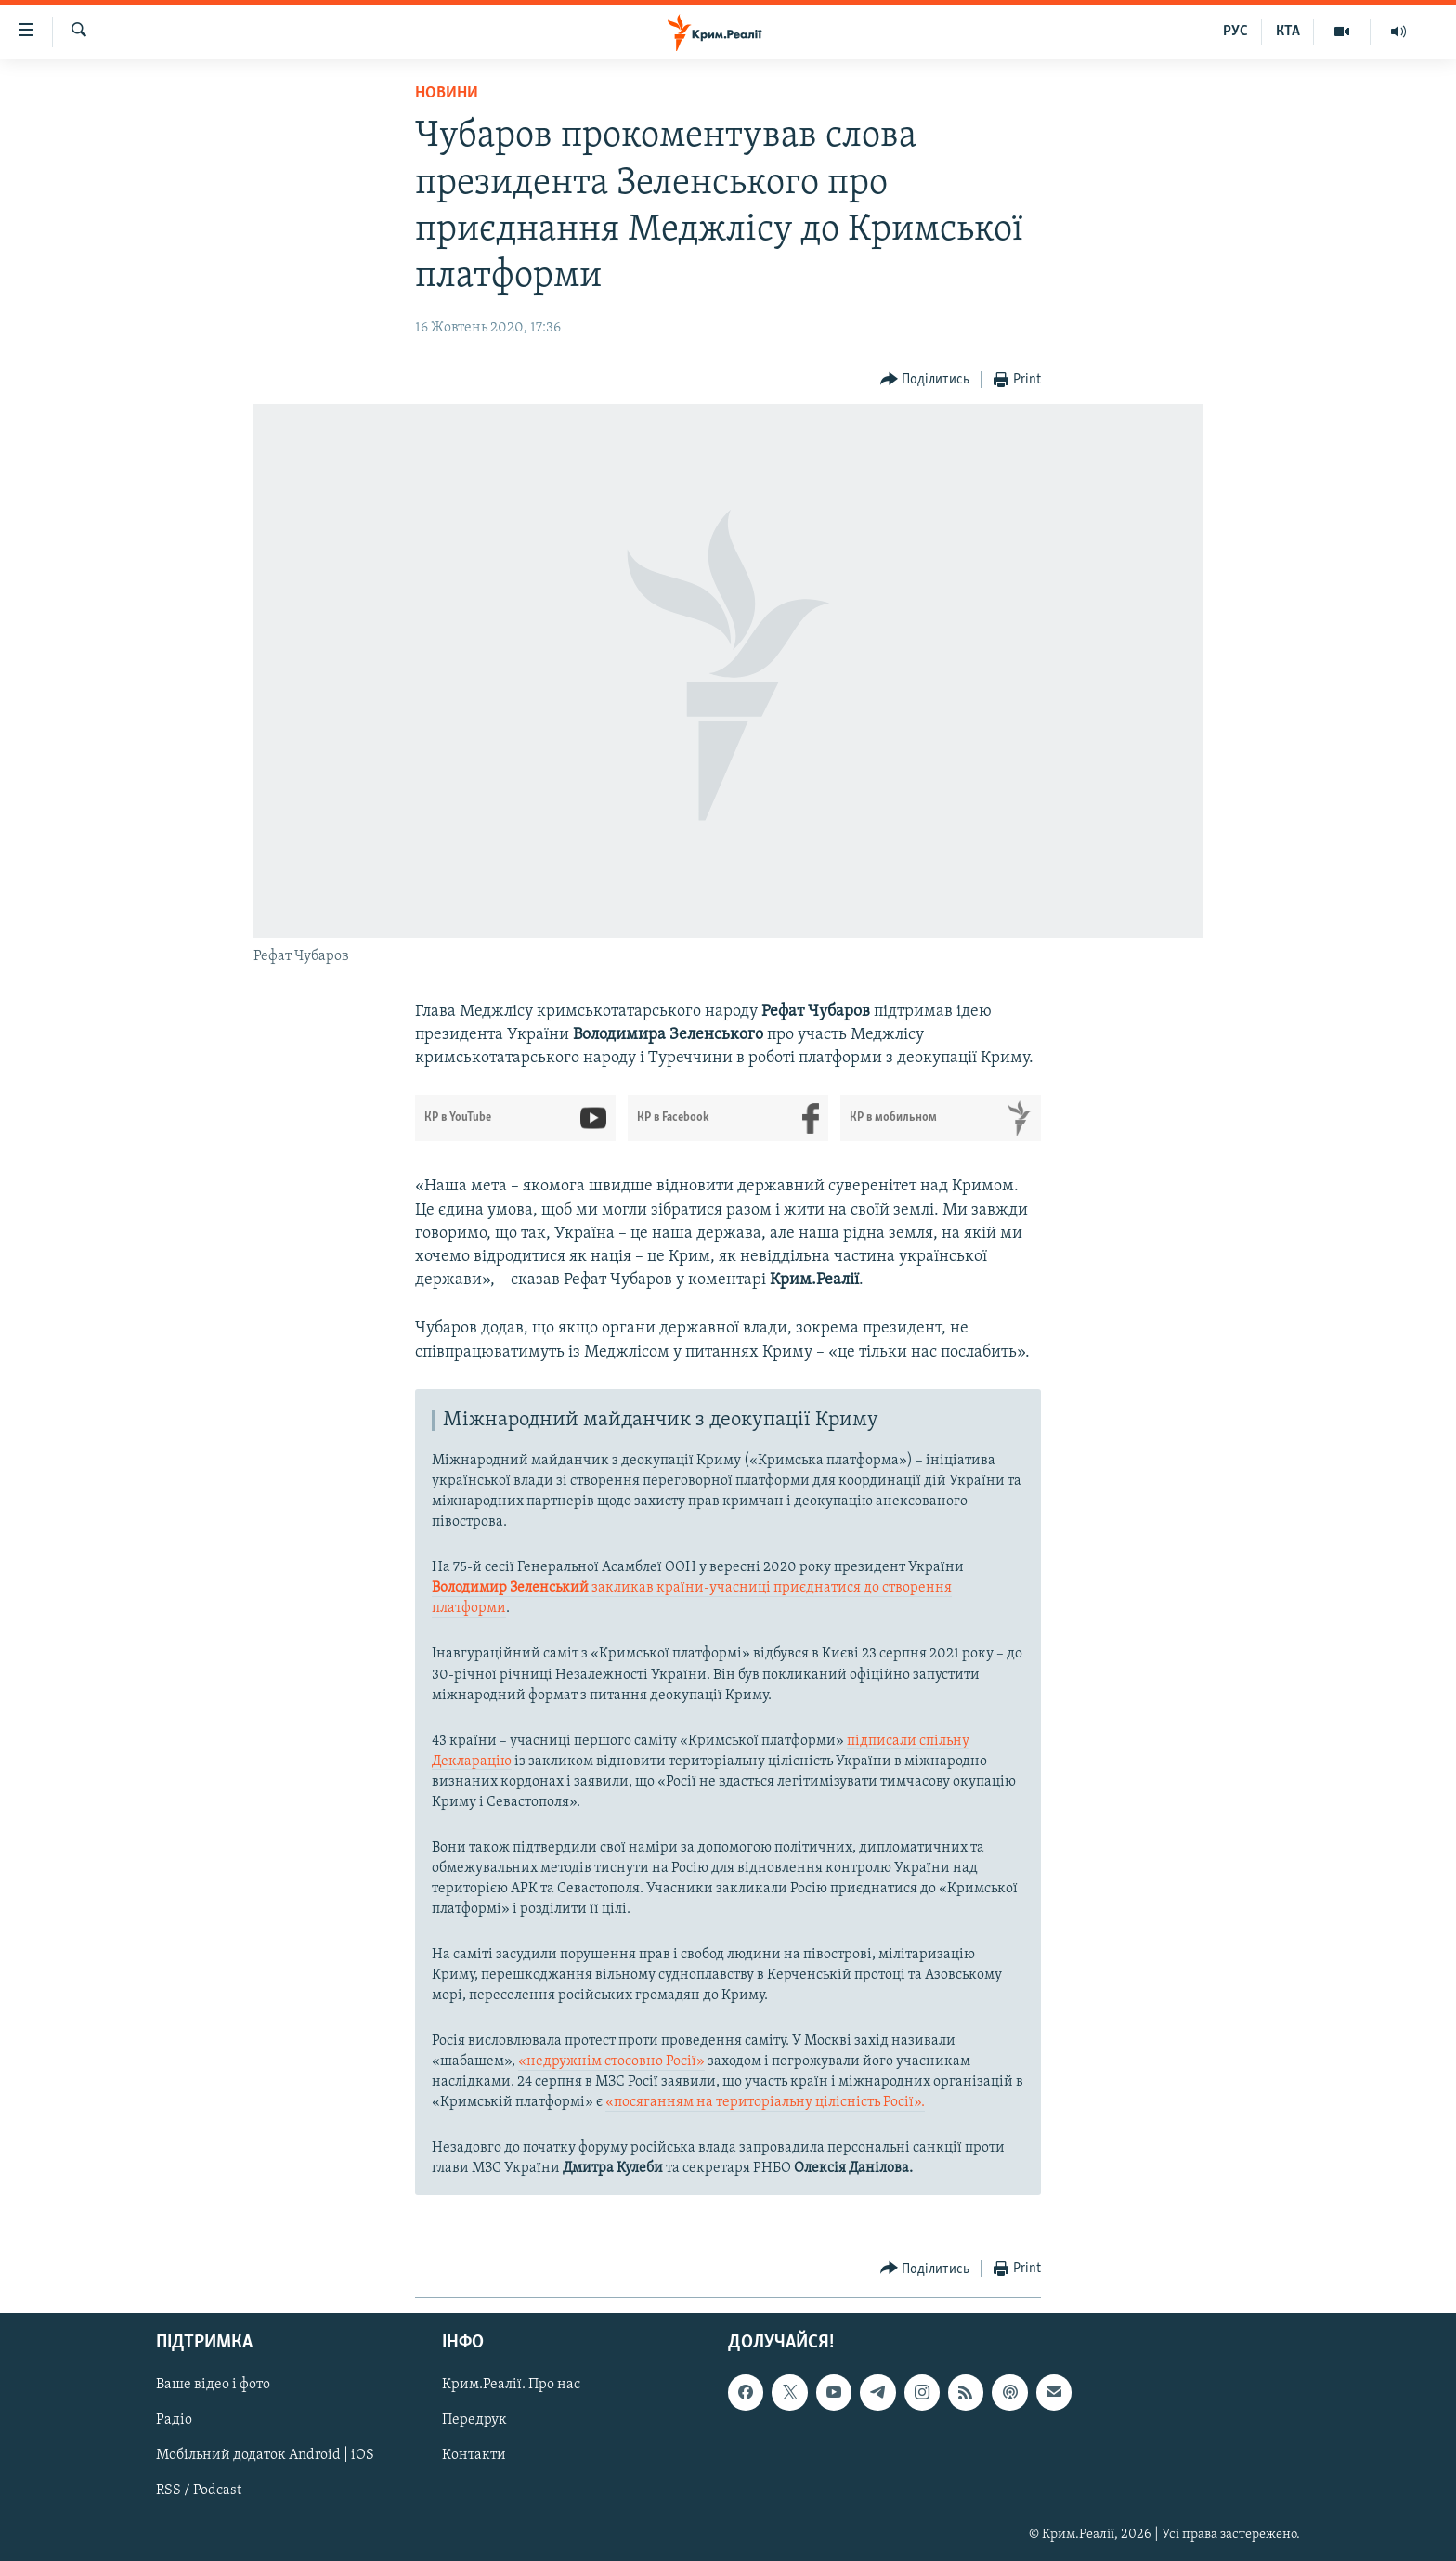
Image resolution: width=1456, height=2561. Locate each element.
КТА (1288, 31)
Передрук (474, 2419)
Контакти (474, 2455)
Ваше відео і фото (213, 2384)
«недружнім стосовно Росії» (611, 2061)
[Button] (925, 380)
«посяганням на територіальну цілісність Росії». (765, 2102)
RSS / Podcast (198, 2490)
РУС (1235, 31)
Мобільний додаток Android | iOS (265, 2455)
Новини (446, 93)
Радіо (174, 2419)
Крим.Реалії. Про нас (511, 2384)
